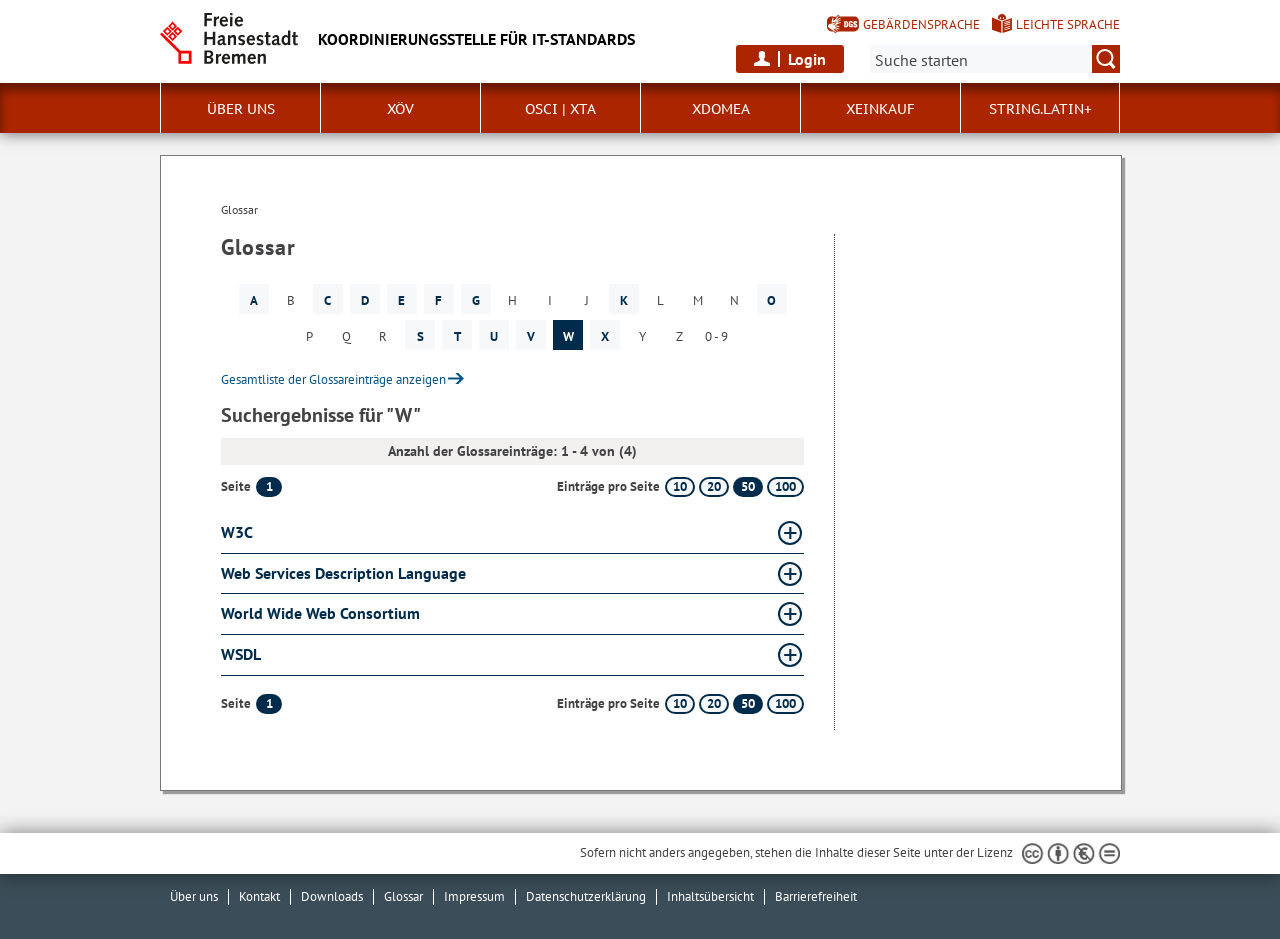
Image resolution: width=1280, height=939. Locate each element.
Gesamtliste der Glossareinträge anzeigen (333, 379)
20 (714, 486)
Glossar (403, 896)
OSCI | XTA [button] (560, 109)
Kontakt (259, 896)
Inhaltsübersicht (710, 896)
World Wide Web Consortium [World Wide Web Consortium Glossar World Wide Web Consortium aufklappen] (320, 613)
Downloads (332, 896)
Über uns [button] (241, 109)
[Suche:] (995, 59)
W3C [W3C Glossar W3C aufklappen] (237, 532)
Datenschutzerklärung (586, 896)
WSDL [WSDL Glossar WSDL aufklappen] (241, 654)
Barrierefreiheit (816, 896)
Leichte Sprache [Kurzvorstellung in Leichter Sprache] (1068, 24)
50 (748, 486)
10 (680, 486)
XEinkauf (880, 109)
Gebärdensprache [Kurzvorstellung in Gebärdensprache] (921, 24)
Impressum (474, 896)
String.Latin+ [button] (1040, 109)
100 (785, 486)
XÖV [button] (400, 109)
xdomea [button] (721, 109)
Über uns (194, 896)
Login (807, 59)
